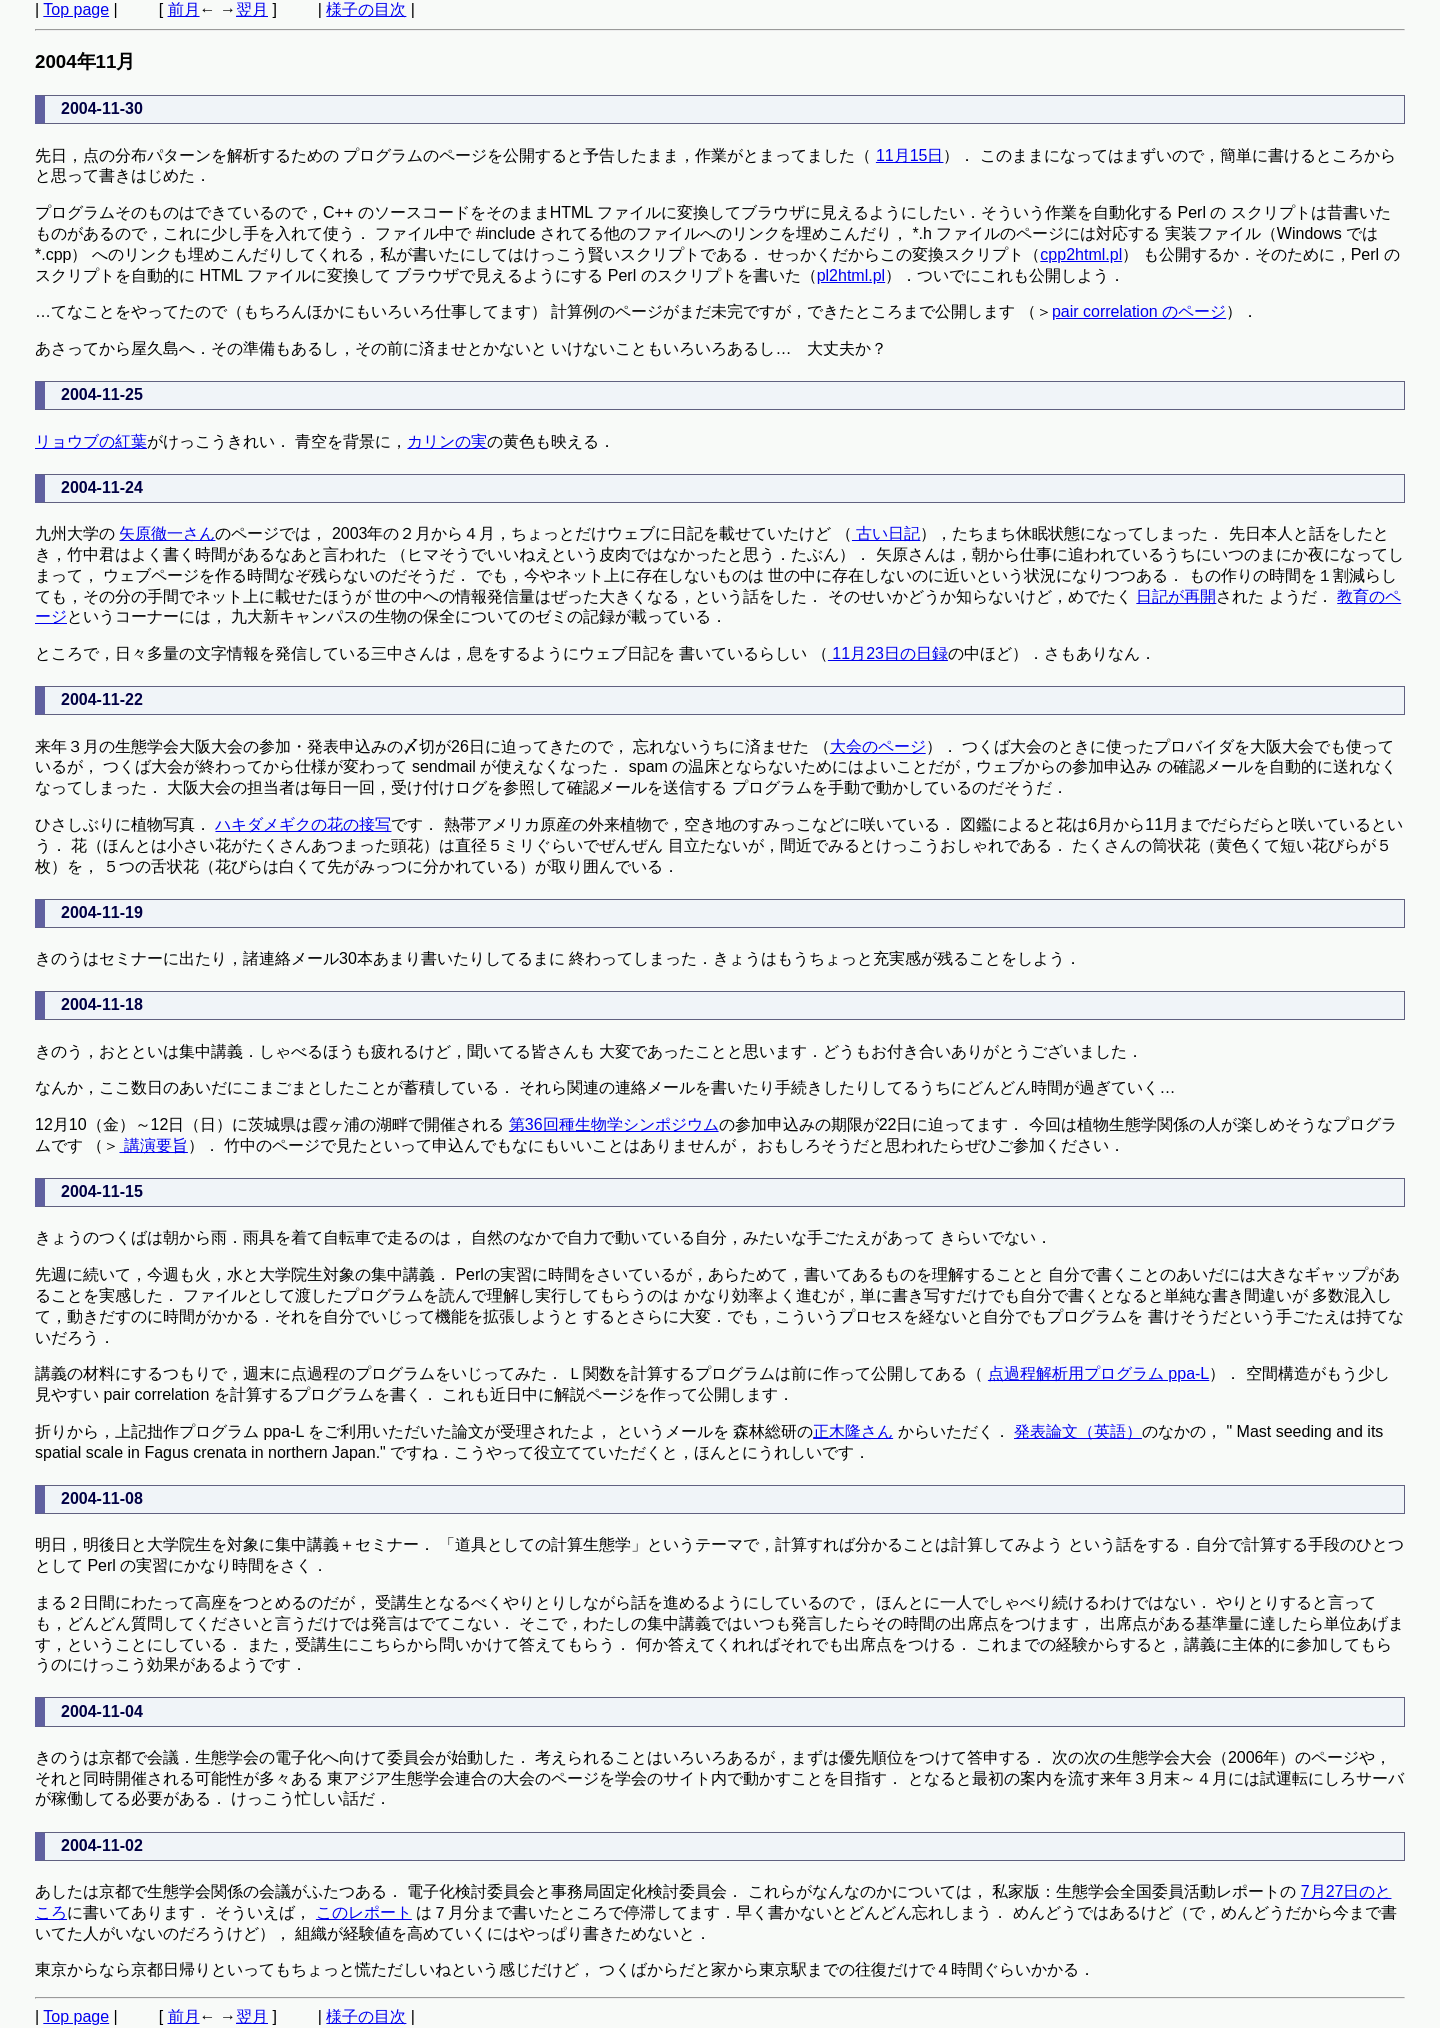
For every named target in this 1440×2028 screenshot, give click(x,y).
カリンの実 (447, 441)
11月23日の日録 (888, 653)
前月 (184, 9)
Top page (76, 9)
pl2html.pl (851, 275)
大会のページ (878, 746)
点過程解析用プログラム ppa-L (1098, 1373)
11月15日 (910, 155)
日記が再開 (1176, 596)
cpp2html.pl (1081, 254)
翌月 (252, 9)
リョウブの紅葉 (91, 441)
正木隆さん (853, 1431)
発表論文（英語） (1078, 1431)
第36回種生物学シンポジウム (614, 1124)
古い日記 (886, 533)
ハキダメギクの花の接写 (303, 824)
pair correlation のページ (1139, 311)
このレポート (364, 1912)
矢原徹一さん (167, 533)
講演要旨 (153, 1145)
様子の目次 (366, 9)
